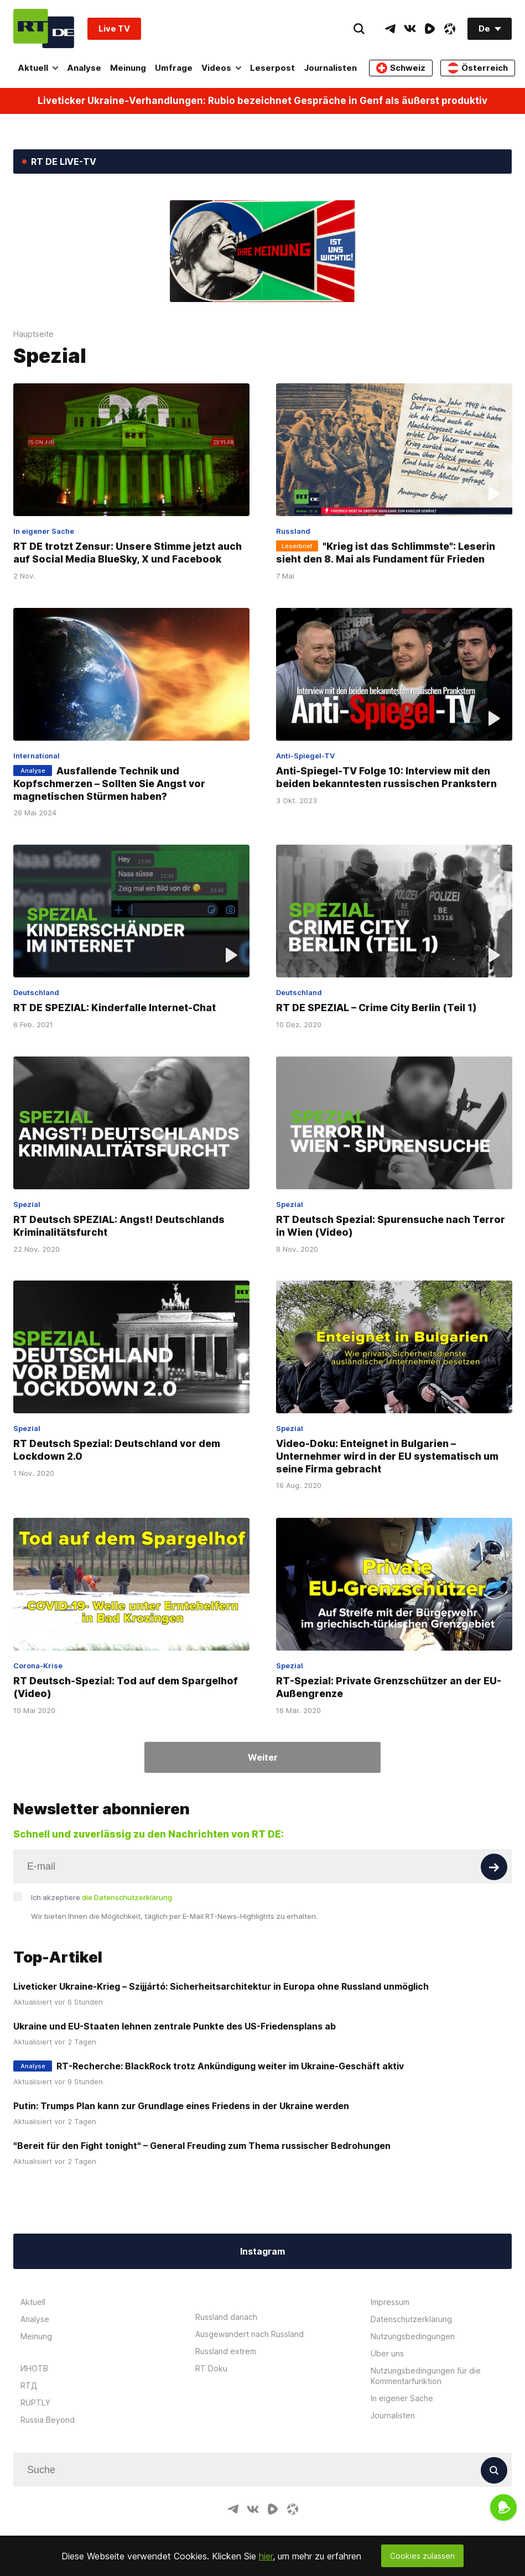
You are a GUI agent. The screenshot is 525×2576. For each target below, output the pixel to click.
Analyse (84, 68)
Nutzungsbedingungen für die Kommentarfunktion (426, 2376)
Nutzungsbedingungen (413, 2336)
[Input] (262, 1866)
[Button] (494, 1867)
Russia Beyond (47, 2419)
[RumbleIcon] (430, 29)
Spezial (26, 1204)
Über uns (387, 2353)
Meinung (128, 68)
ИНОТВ (34, 2368)
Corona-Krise (38, 1665)
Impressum (390, 2302)
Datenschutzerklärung (411, 2319)
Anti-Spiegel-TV (305, 755)
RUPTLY (35, 2402)
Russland (293, 531)
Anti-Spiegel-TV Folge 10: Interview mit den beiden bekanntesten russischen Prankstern (386, 777)
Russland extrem (225, 2351)
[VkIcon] (410, 29)
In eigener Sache (43, 531)
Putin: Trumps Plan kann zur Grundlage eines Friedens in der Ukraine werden (181, 2105)
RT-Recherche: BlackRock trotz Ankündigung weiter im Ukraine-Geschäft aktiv (230, 2066)
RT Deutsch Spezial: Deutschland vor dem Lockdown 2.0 (116, 1450)
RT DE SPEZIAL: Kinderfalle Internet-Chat (114, 1007)
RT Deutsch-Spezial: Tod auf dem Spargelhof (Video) (125, 1687)
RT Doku (211, 2368)
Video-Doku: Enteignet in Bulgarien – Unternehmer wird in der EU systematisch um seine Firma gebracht (387, 1456)
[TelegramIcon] (390, 29)
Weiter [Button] (263, 1757)
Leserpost (272, 68)
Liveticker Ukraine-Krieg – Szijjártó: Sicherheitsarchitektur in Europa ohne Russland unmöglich (221, 1986)
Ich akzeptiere (101, 1897)
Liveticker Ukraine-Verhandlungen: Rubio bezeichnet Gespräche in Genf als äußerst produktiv (262, 101)
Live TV (114, 28)
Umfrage (174, 68)
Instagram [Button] (262, 2251)
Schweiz (400, 68)
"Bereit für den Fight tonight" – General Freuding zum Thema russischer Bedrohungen (202, 2145)
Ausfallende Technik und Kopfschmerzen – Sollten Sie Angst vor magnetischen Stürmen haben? (109, 783)
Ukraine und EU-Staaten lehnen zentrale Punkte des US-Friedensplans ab (174, 2026)
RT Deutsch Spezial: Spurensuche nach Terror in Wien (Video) (390, 1226)
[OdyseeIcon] (450, 29)
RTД (28, 2385)
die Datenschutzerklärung (127, 1897)
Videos (221, 68)
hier (266, 2556)
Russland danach (226, 2317)
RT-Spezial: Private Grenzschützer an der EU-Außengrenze (388, 1687)
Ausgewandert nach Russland (249, 2334)
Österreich (478, 68)
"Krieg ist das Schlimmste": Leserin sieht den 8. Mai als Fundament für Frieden (385, 552)
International (36, 755)
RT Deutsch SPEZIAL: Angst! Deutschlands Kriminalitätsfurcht (119, 1226)
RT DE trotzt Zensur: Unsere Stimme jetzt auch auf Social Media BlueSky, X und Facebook (127, 552)
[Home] (43, 28)
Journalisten (330, 68)
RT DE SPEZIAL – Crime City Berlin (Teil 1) (376, 1007)
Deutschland (36, 992)
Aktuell (38, 68)
